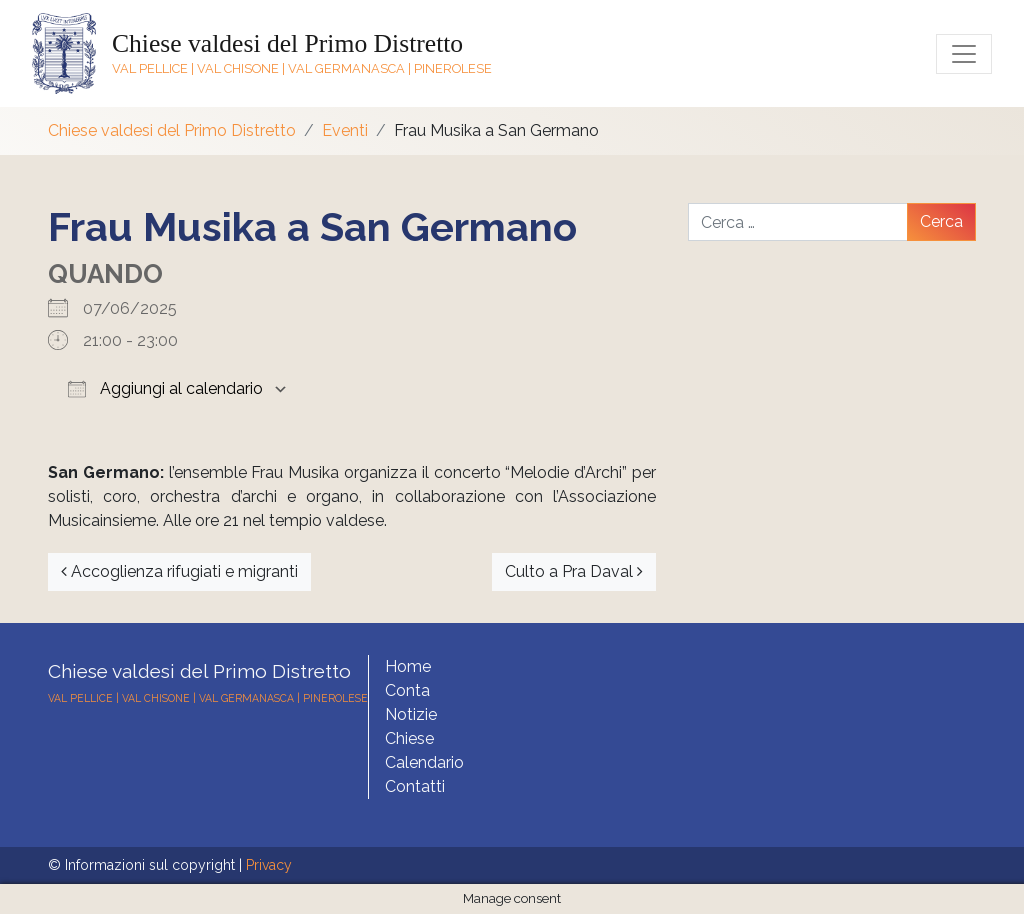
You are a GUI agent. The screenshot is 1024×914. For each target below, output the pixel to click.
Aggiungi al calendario (165, 388)
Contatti (415, 786)
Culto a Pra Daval (574, 571)
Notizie (411, 714)
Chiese (409, 738)
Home (408, 666)
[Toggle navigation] (964, 54)
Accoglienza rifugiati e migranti (179, 571)
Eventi (345, 130)
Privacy (269, 865)
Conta (407, 690)
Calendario (424, 762)
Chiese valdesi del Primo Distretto (287, 43)
